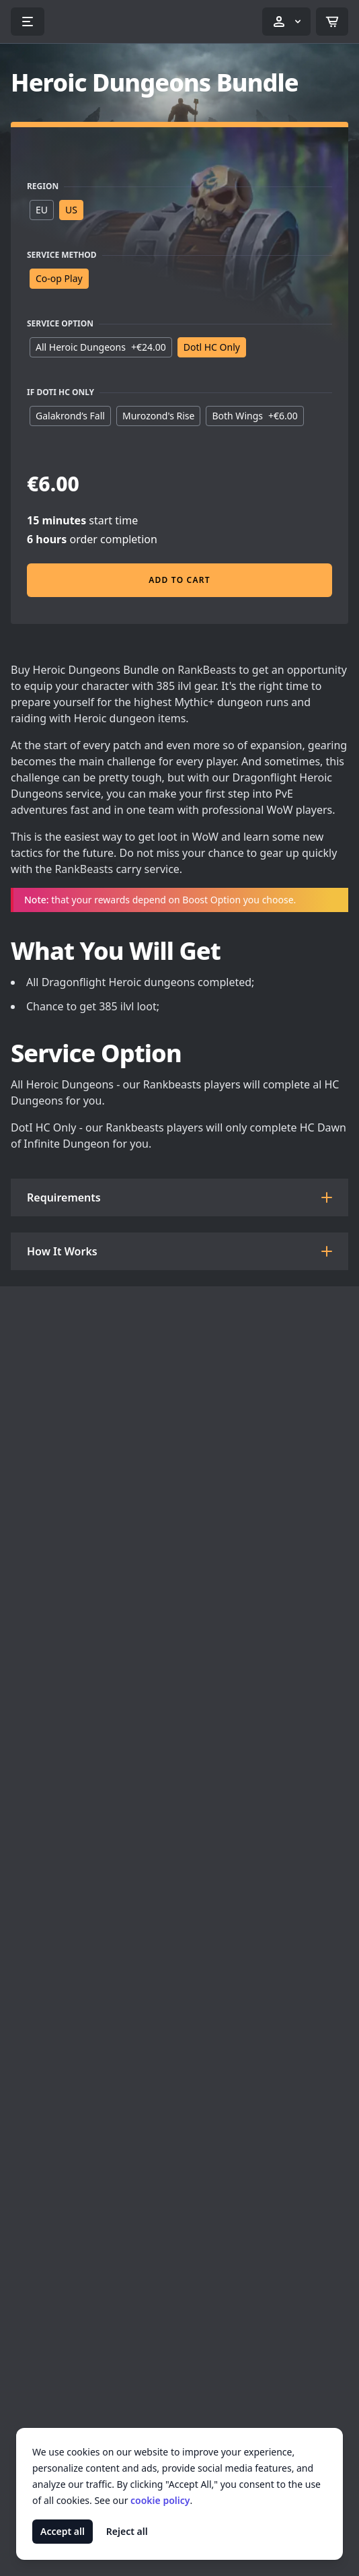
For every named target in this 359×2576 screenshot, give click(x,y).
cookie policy (160, 2500)
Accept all (62, 2531)
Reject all (127, 2531)
